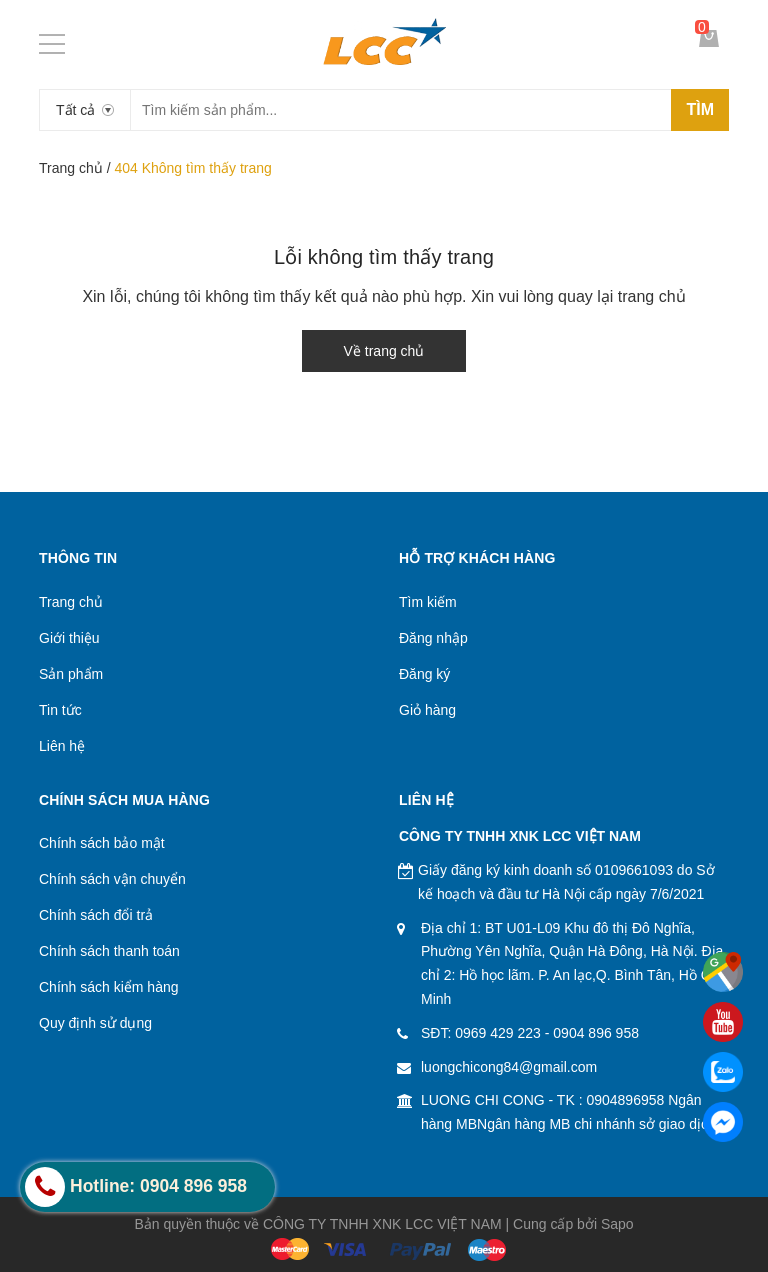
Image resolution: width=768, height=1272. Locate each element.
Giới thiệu (69, 638)
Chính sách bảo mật (102, 843)
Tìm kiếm (428, 602)
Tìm (700, 109)
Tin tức (60, 710)
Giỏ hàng (427, 710)
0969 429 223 (498, 1033)
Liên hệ (62, 746)
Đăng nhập (433, 638)
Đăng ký (424, 674)
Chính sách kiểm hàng (109, 987)
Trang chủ (71, 168)
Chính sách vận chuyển (112, 879)
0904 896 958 (596, 1033)
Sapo (617, 1224)
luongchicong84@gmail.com (509, 1067)
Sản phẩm (71, 674)
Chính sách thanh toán (109, 951)
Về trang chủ (384, 351)
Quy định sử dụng (95, 1023)
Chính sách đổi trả (96, 915)
